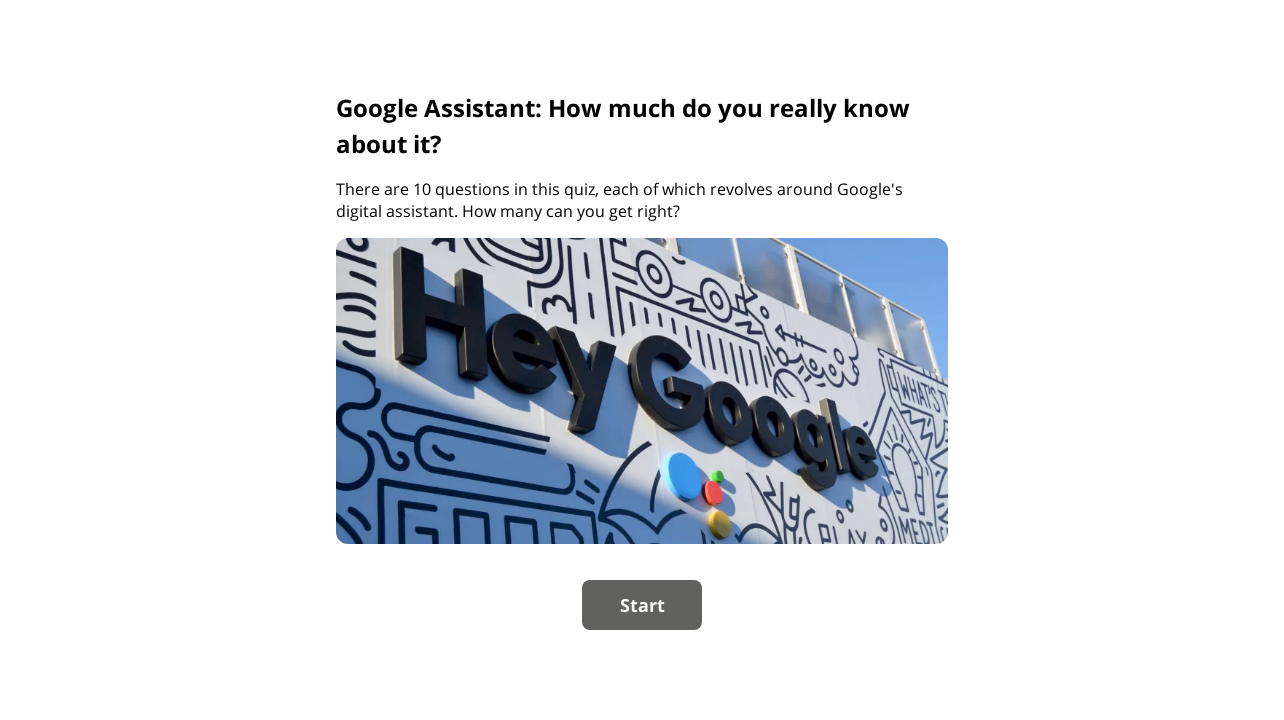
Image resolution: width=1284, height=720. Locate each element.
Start (642, 605)
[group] (642, 360)
